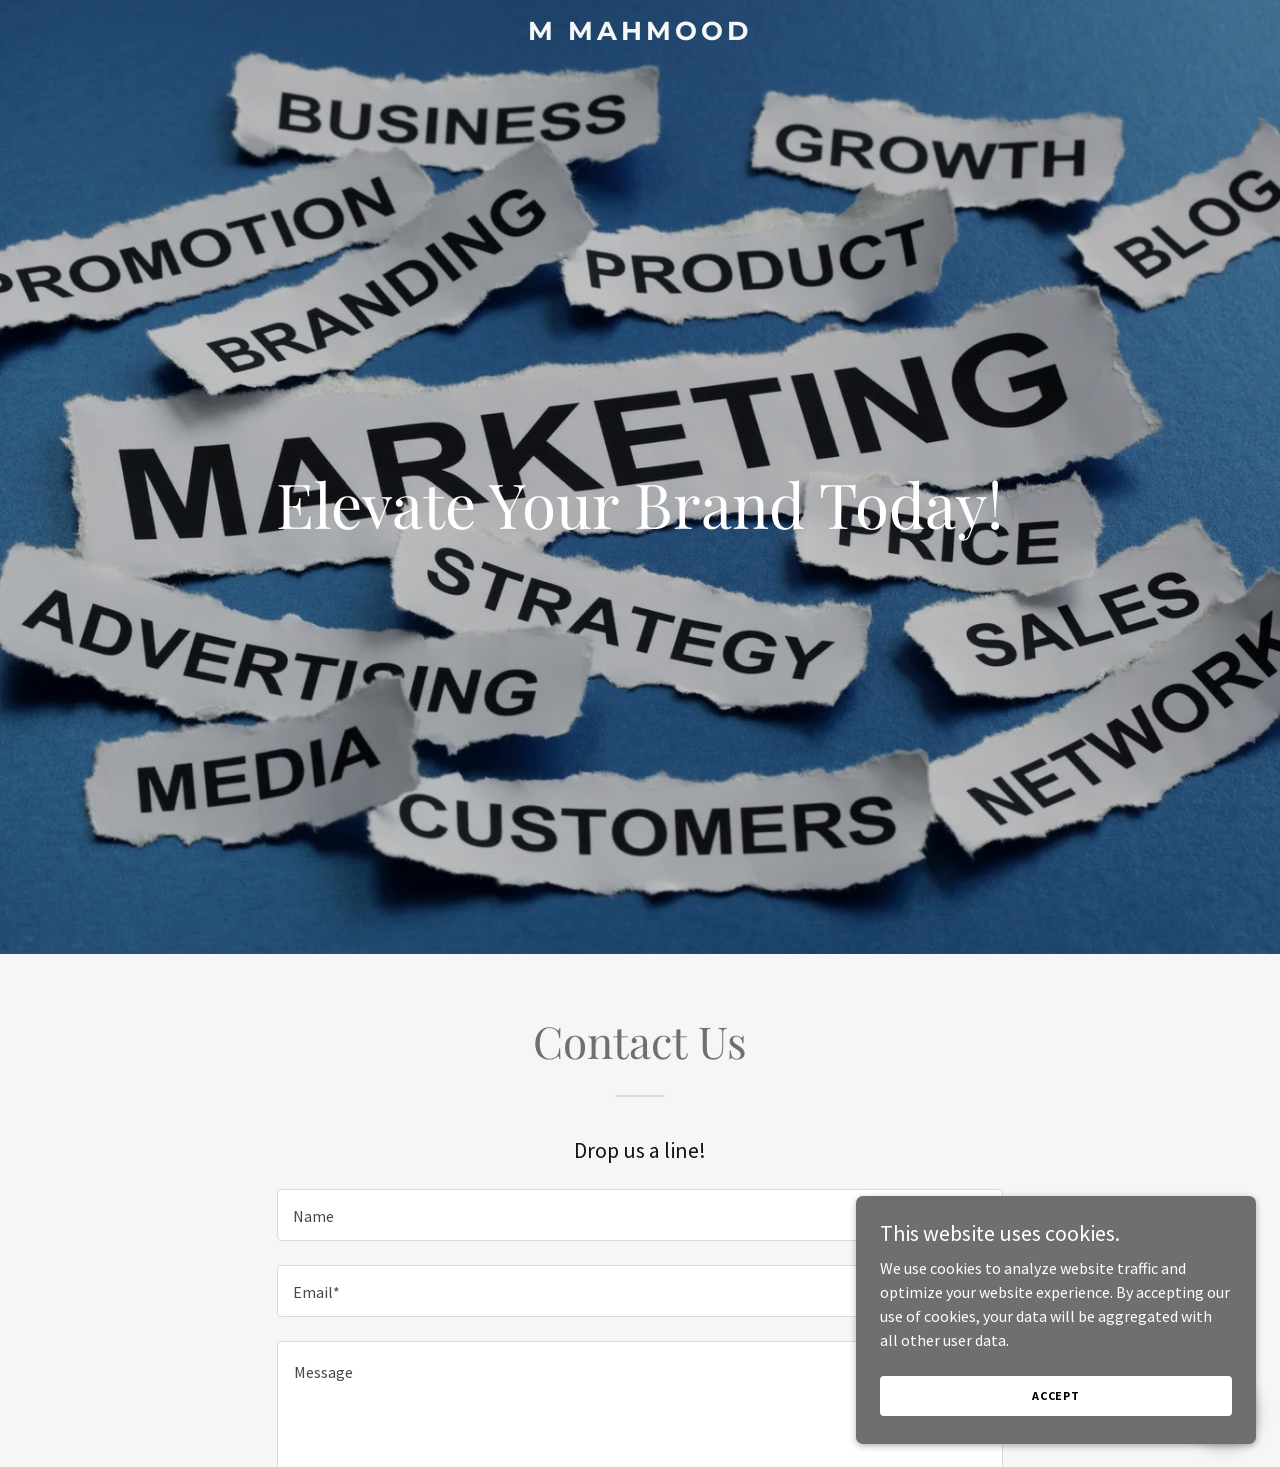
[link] (640, 34)
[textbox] (639, 1215)
